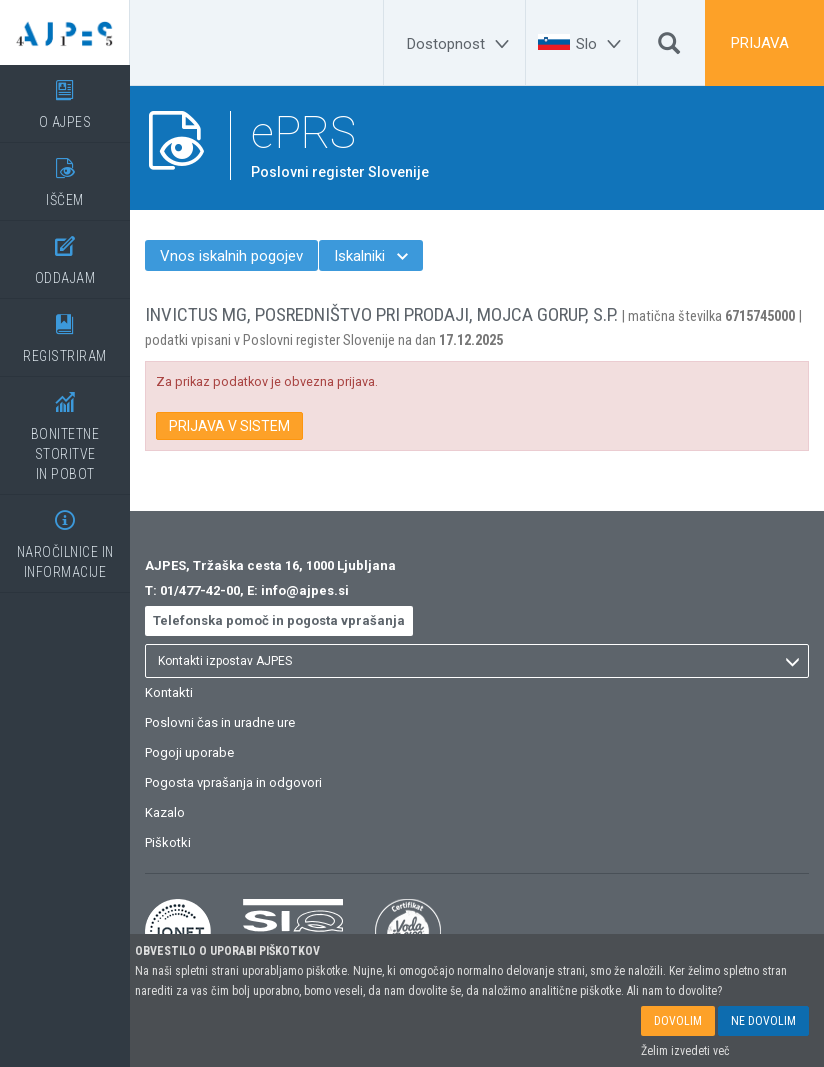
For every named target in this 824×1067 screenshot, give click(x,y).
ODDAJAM (65, 253)
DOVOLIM (678, 1021)
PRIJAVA (760, 43)
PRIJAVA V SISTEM (229, 426)
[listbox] (477, 661)
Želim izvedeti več (685, 1051)
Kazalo (165, 812)
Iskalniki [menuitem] (371, 256)
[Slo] (601, 44)
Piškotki (168, 842)
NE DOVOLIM (763, 1021)
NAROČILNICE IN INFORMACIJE (65, 537)
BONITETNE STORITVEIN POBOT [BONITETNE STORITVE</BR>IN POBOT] (65, 429)
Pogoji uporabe (189, 752)
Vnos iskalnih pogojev (231, 256)
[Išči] (669, 48)
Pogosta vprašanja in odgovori (233, 782)
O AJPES (65, 97)
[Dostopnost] (461, 44)
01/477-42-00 (200, 590)
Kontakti (169, 692)
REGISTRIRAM (65, 331)
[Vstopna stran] (65, 32)
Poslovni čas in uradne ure (220, 722)
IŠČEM (65, 175)
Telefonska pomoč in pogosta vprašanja (279, 620)
